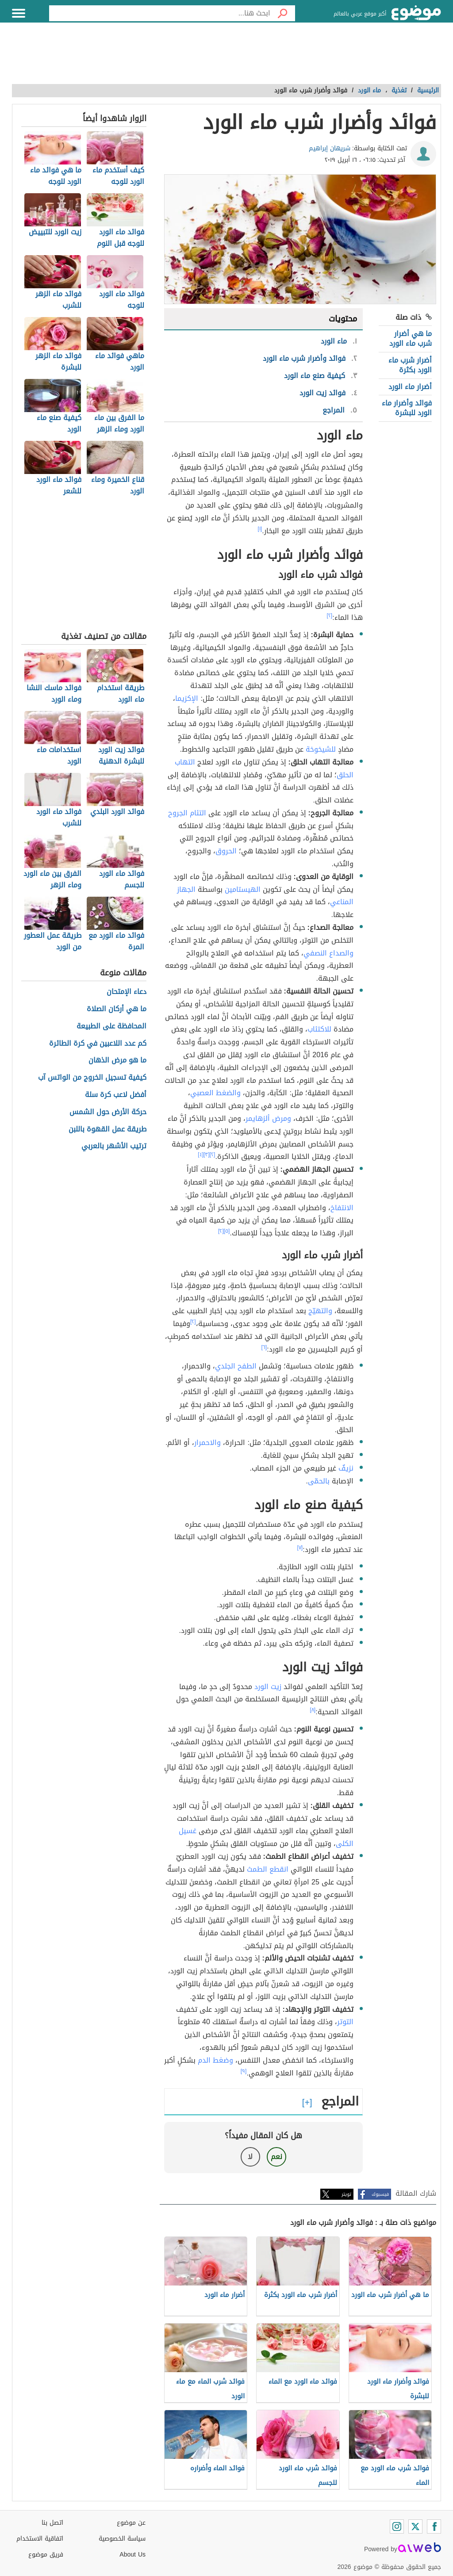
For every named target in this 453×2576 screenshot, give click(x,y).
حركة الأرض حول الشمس (107, 1112)
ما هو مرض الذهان (117, 1060)
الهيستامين (243, 889)
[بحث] (282, 13)
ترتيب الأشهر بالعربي (113, 1146)
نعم (276, 2156)
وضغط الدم (215, 2060)
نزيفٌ (345, 1468)
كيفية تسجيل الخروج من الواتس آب (92, 1077)
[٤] (200, 1154)
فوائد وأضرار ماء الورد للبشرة (407, 408)
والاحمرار (207, 1442)
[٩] (244, 2071)
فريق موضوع (45, 2555)
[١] (260, 529)
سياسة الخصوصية (122, 2539)
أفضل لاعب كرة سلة (115, 1095)
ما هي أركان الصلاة (116, 1009)
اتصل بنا (52, 2523)
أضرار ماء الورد (410, 387)
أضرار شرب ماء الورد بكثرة (410, 365)
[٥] (227, 1231)
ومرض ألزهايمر (268, 1118)
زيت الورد (267, 1686)
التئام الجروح (187, 813)
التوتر (345, 2022)
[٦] (264, 1347)
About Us (132, 2555)
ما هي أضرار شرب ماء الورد (410, 338)
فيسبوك (380, 2194)
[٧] (300, 1547)
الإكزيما (186, 698)
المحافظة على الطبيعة (111, 1026)
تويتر (346, 2194)
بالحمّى (319, 1481)
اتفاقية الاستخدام (39, 2539)
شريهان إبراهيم (329, 148)
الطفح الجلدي (236, 1366)
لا (250, 2156)
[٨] (313, 1710)
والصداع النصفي (328, 953)
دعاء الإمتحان (126, 992)
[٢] (330, 615)
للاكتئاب (319, 1029)
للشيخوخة (321, 749)
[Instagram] (397, 2526)
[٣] (206, 1154)
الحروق (226, 851)
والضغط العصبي (215, 1093)
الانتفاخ (341, 1208)
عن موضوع (131, 2523)
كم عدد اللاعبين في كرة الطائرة (97, 1043)
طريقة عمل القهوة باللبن (107, 1129)
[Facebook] (434, 2526)
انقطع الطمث (267, 1869)
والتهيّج (320, 1311)
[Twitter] (415, 2526)
